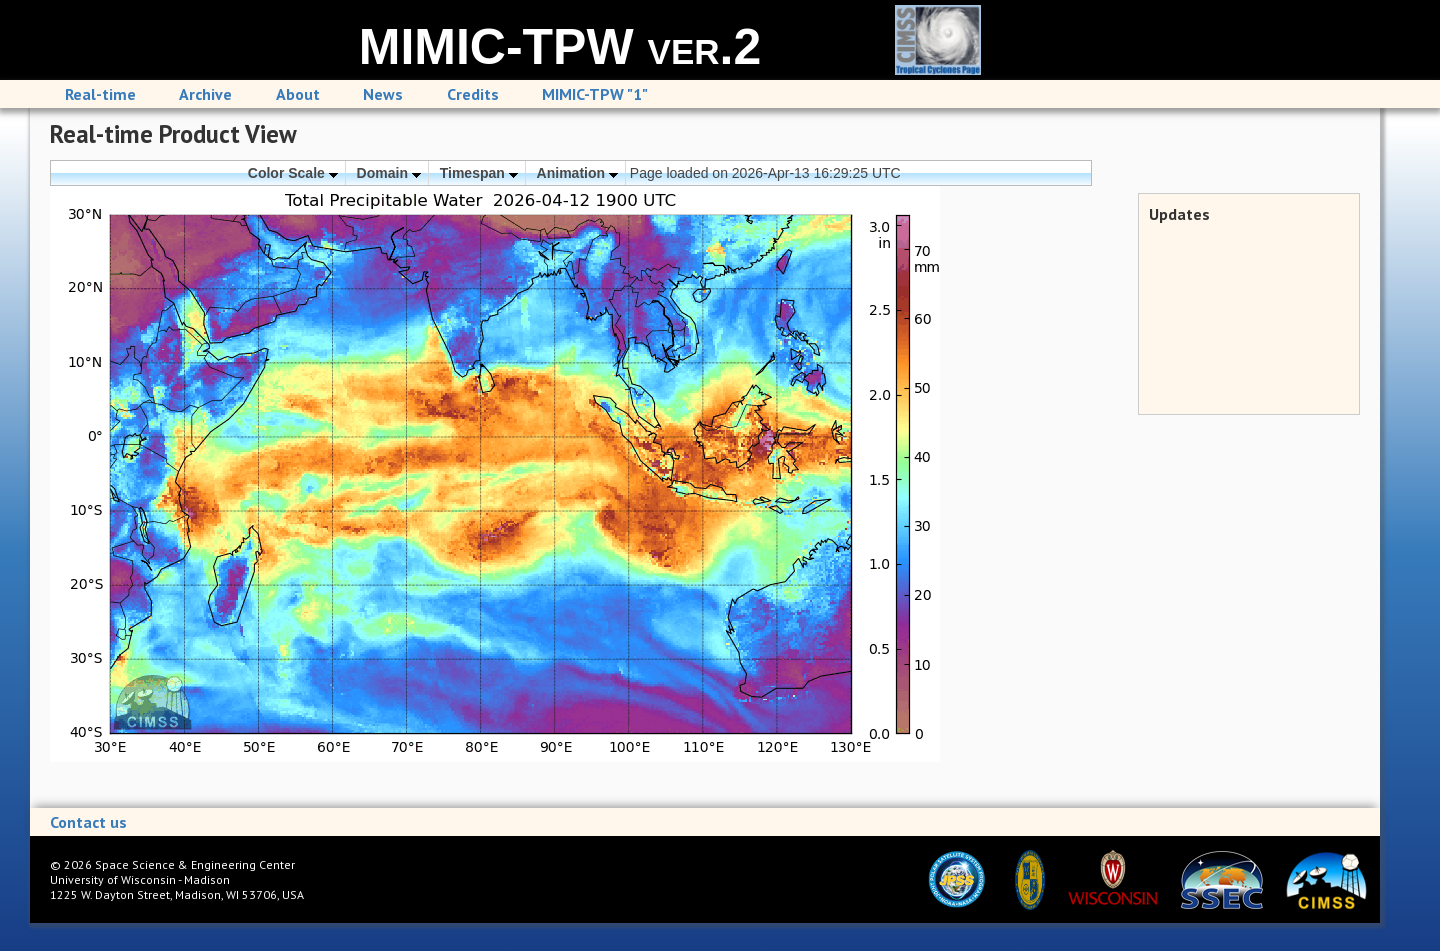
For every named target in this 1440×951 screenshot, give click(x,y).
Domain (389, 173)
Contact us (88, 822)
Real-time (100, 94)
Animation (577, 173)
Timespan (479, 173)
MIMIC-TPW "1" (595, 94)
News (383, 94)
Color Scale (293, 173)
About (298, 94)
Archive (205, 94)
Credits (473, 94)
